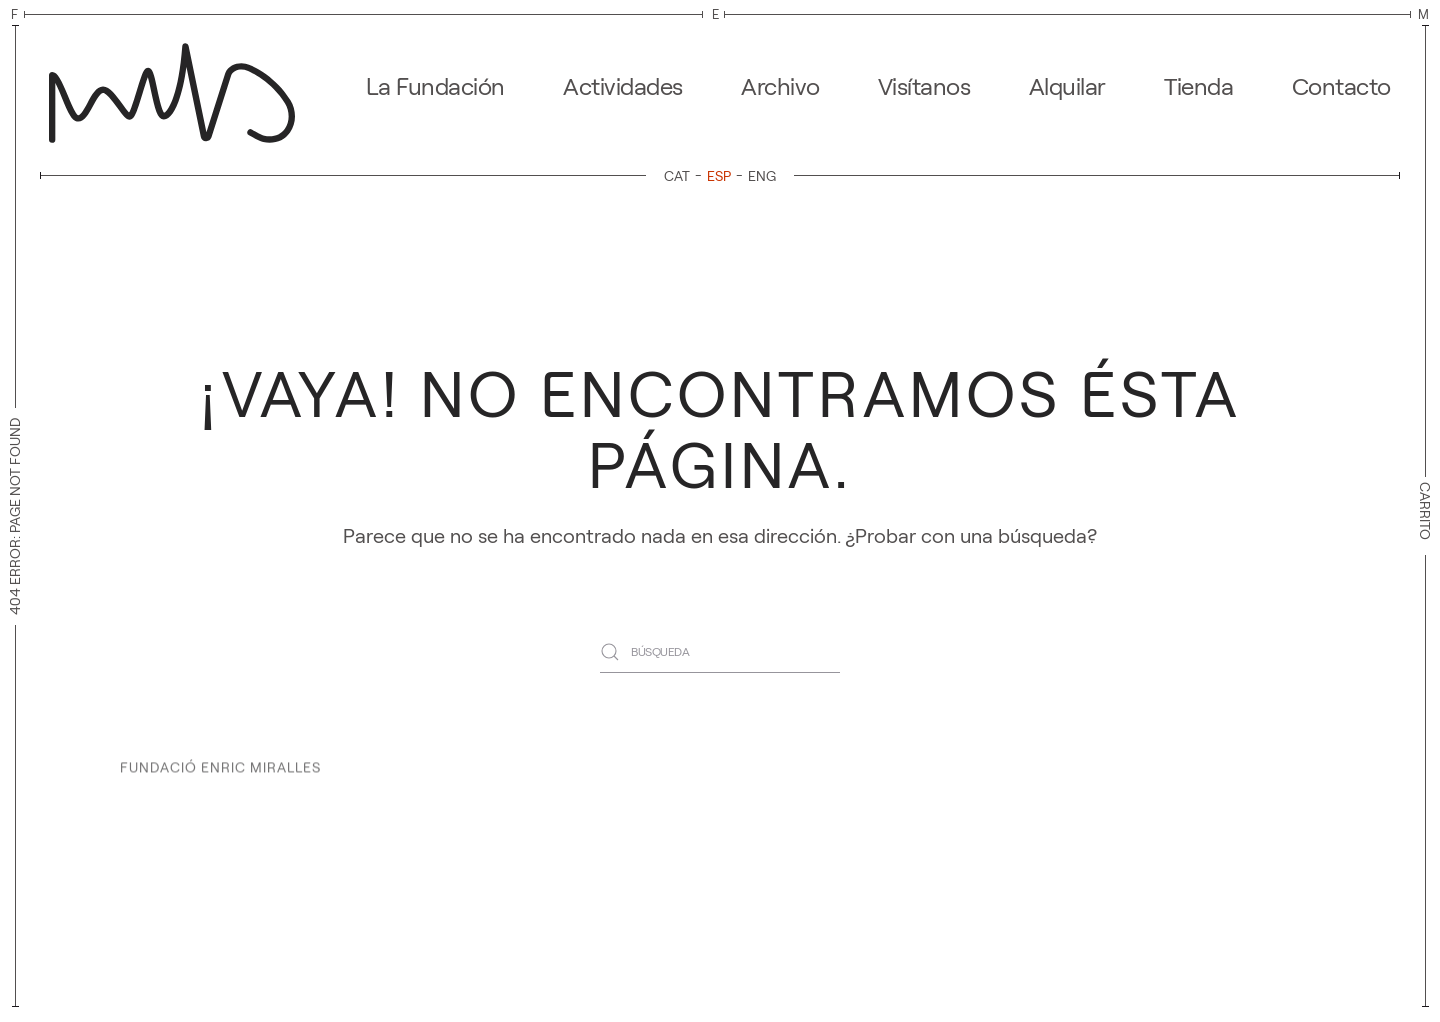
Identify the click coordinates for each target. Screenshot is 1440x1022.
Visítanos (924, 86)
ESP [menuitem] (719, 176)
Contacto (1341, 86)
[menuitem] (680, 175)
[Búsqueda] (720, 652)
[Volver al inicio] (178, 87)
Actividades (623, 86)
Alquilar (1067, 86)
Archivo (780, 86)
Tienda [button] (1198, 86)
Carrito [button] (1425, 516)
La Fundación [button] (435, 86)
